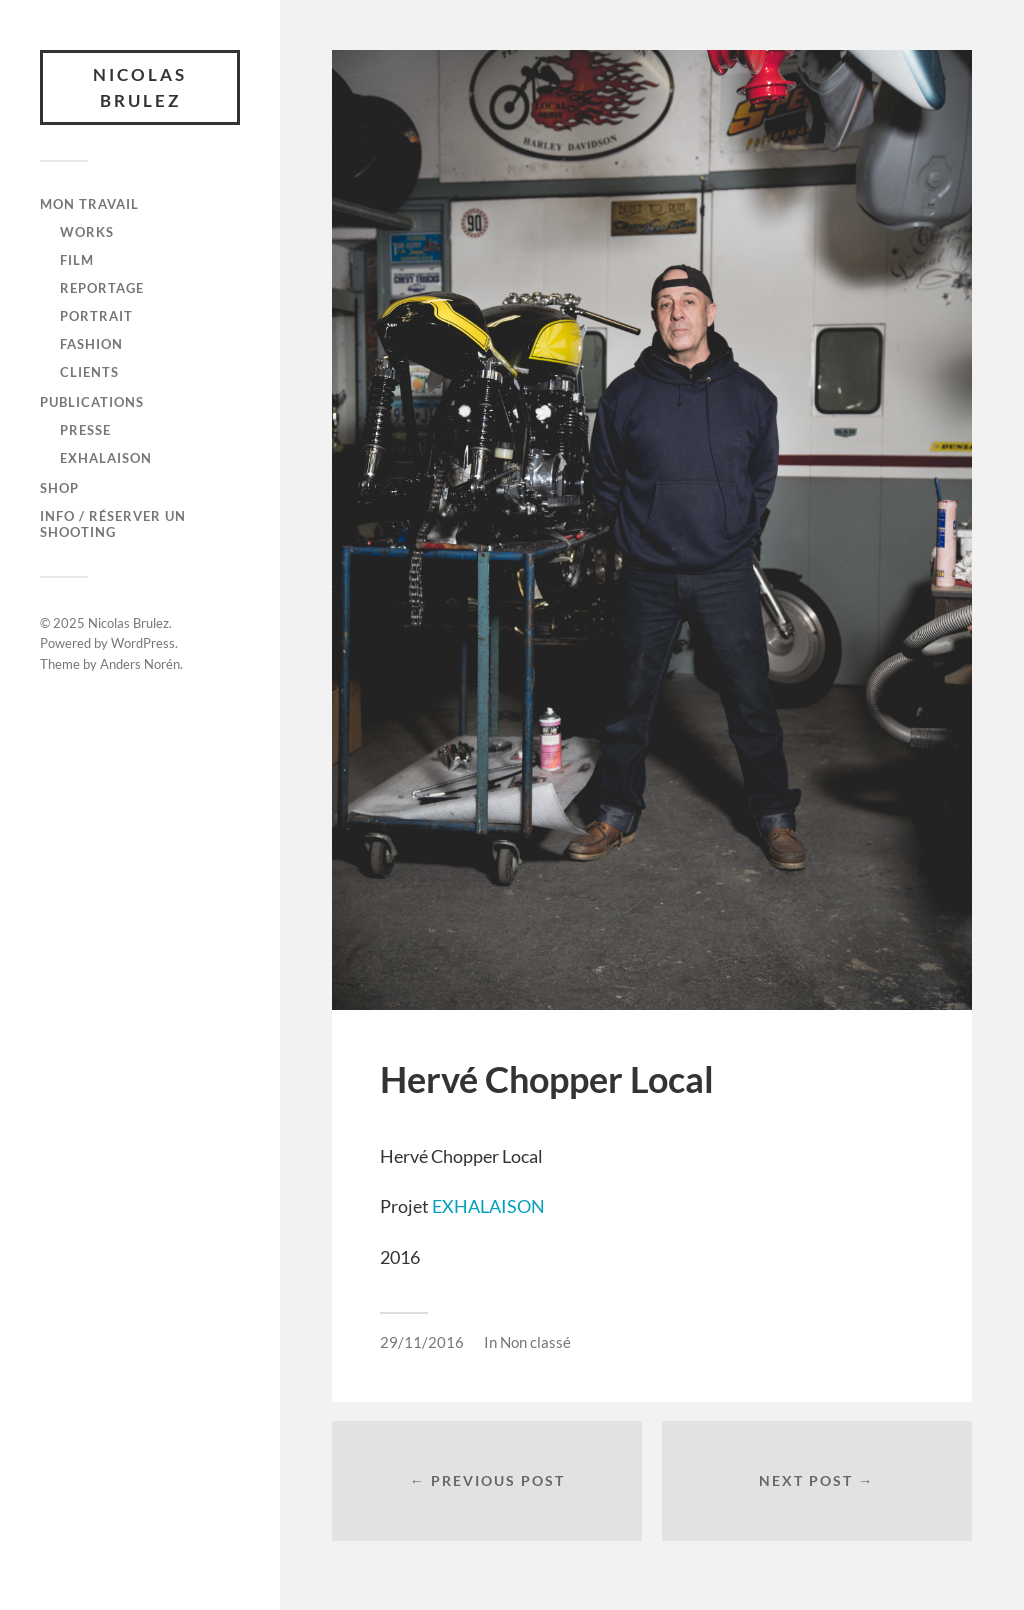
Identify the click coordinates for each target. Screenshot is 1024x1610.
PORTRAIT (96, 316)
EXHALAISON (488, 1206)
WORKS (87, 232)
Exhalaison (106, 458)
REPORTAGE (102, 288)
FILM (77, 260)
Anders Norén (140, 664)
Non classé (535, 1342)
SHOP (59, 488)
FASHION (91, 344)
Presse (85, 430)
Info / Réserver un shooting (113, 524)
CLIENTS (89, 372)
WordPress (143, 643)
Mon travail (89, 204)
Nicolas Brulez (140, 87)
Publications (92, 402)
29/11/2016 (422, 1342)
